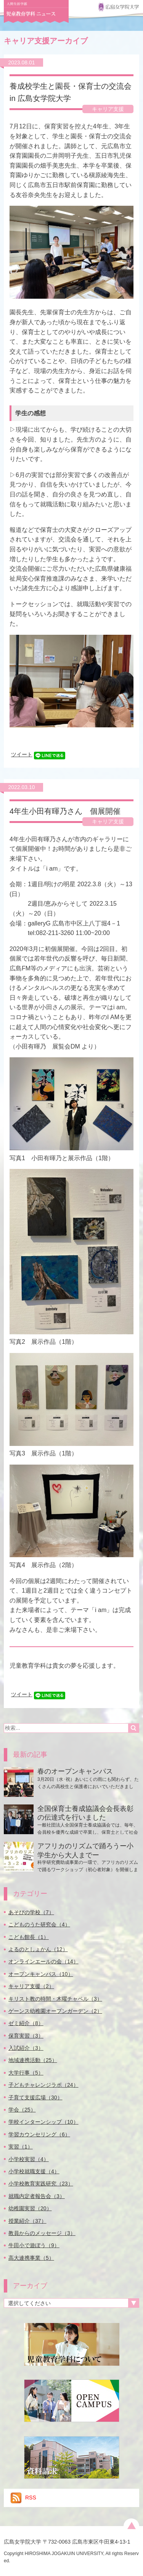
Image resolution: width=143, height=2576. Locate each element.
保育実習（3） (25, 2036)
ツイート (21, 754)
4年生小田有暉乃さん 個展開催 (65, 811)
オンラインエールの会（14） (43, 1961)
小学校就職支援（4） (33, 2171)
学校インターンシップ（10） (43, 2122)
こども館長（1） (28, 1937)
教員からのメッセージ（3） (42, 2233)
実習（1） (20, 2147)
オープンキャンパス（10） (40, 1974)
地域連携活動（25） (32, 2060)
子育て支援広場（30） (35, 2097)
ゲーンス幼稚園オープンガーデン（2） (55, 2011)
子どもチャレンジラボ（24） (43, 2085)
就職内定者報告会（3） (36, 2196)
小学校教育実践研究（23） (40, 2184)
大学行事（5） (25, 2073)
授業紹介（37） (27, 2221)
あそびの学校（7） (31, 1912)
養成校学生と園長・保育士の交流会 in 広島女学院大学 (71, 92)
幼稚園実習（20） (30, 2208)
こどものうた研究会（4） (39, 1924)
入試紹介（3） (25, 2048)
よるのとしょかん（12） (38, 1949)
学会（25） (22, 2110)
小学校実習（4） (28, 2159)
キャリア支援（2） (31, 1986)
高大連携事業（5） (31, 2258)
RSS (23, 2497)
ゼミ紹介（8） (25, 2023)
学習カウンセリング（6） (39, 2134)
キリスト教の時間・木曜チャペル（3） (55, 1999)
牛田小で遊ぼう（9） (33, 2245)
